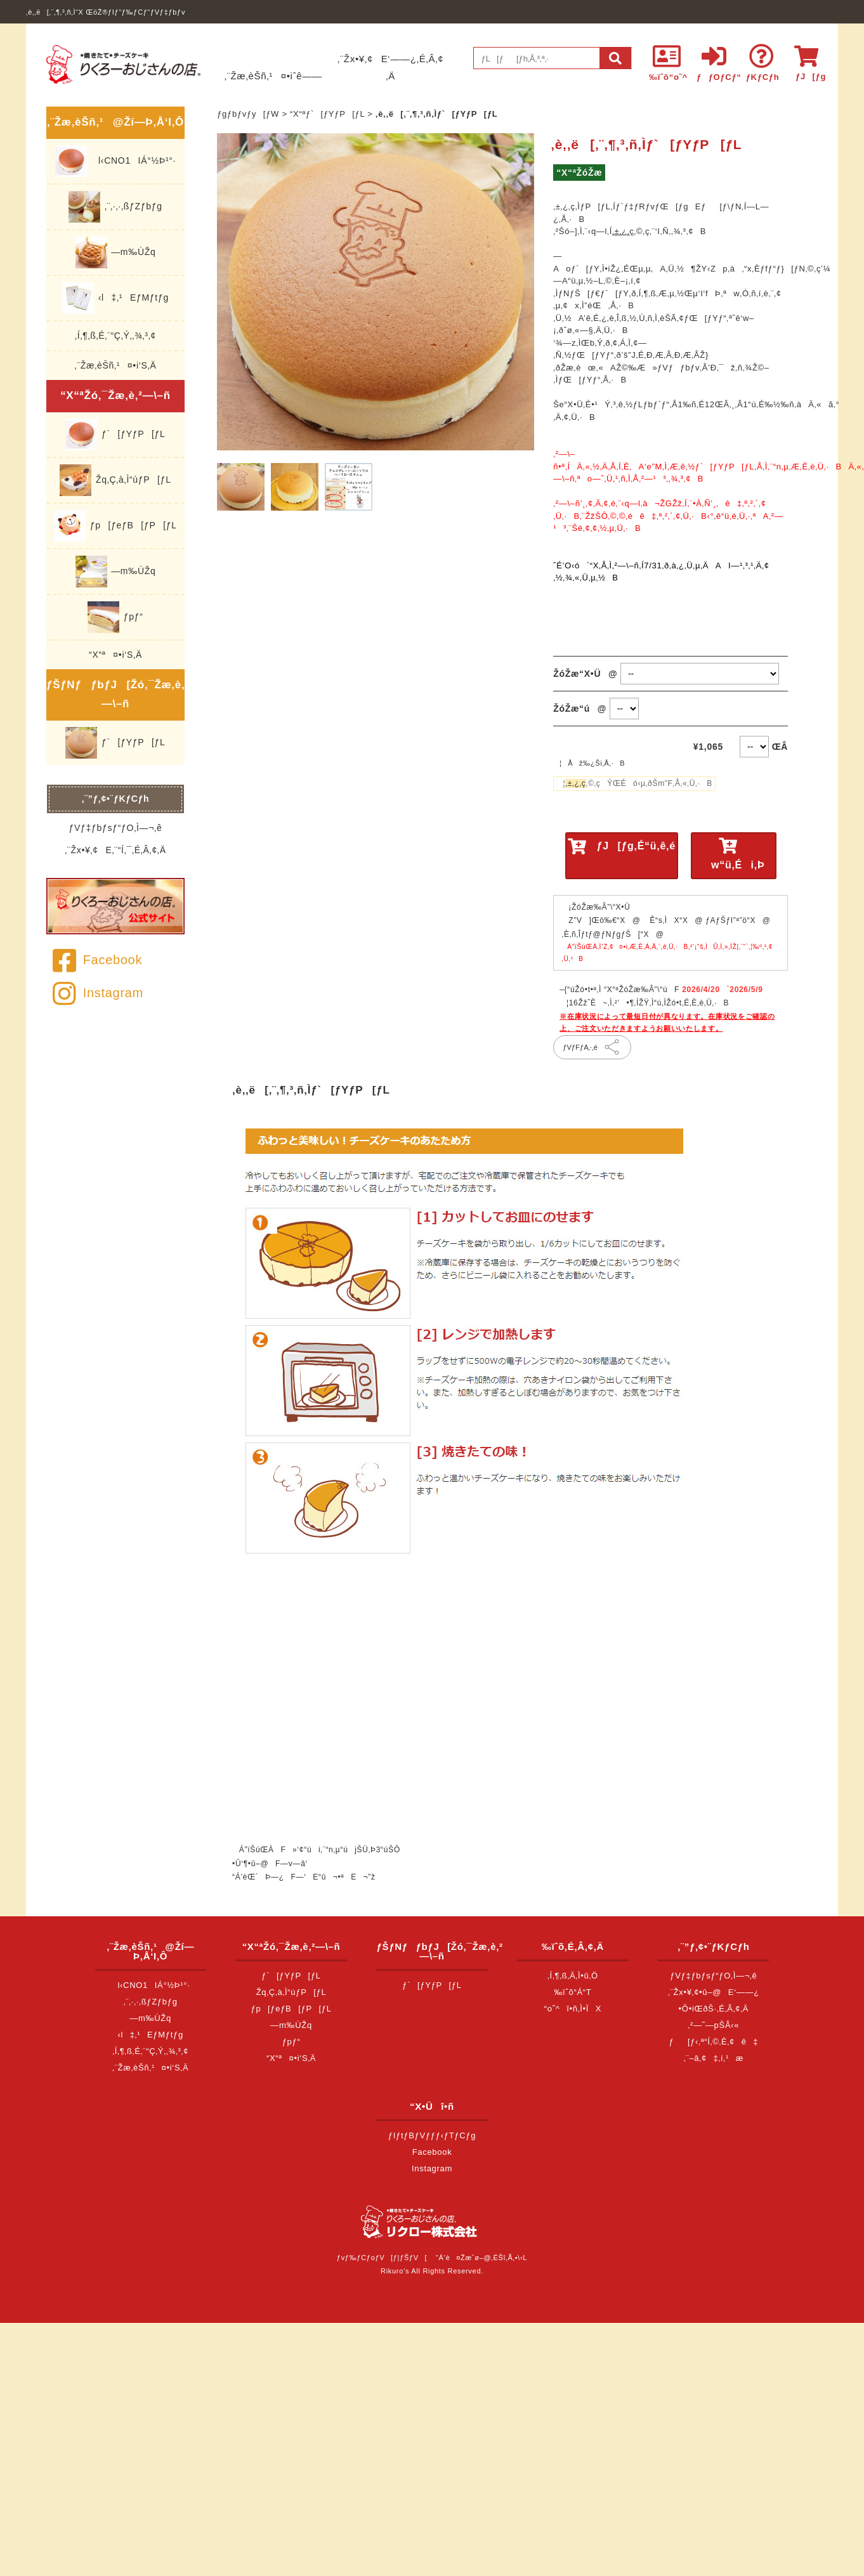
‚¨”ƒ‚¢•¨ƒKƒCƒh (116, 799)
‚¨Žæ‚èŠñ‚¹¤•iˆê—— (273, 75)
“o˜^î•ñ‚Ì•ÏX (573, 2008)
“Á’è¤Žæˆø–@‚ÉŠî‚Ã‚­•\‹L (481, 2257)
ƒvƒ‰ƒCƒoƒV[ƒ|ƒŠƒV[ (382, 2257)
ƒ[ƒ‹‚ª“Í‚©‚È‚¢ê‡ (714, 2041)
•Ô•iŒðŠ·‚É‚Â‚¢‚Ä (714, 2008)
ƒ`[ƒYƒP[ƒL (115, 434)
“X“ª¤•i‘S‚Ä (115, 655)
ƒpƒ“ (115, 617)
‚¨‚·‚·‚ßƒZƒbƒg (115, 207)
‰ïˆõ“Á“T (572, 1992)
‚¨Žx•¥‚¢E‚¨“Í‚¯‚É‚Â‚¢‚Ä (115, 850)
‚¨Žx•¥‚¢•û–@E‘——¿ (713, 1992)
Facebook (97, 960)
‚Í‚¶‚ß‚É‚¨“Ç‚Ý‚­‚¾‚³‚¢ (115, 335)
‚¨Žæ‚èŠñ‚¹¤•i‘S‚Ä (116, 365)
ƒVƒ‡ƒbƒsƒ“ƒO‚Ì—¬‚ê (115, 828)
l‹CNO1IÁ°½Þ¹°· (115, 161)
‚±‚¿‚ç (623, 231)
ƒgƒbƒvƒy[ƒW (248, 114)
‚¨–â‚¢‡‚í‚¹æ (713, 2058)
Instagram (98, 993)
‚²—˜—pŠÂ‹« (714, 2025)
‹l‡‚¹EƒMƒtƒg (115, 298)
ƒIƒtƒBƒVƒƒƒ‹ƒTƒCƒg (432, 2135)
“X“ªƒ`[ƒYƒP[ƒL (327, 114)
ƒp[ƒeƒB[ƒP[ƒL (115, 526)
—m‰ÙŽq (115, 252)
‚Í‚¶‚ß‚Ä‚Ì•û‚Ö (572, 1975)
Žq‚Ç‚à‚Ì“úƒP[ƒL (115, 480)
